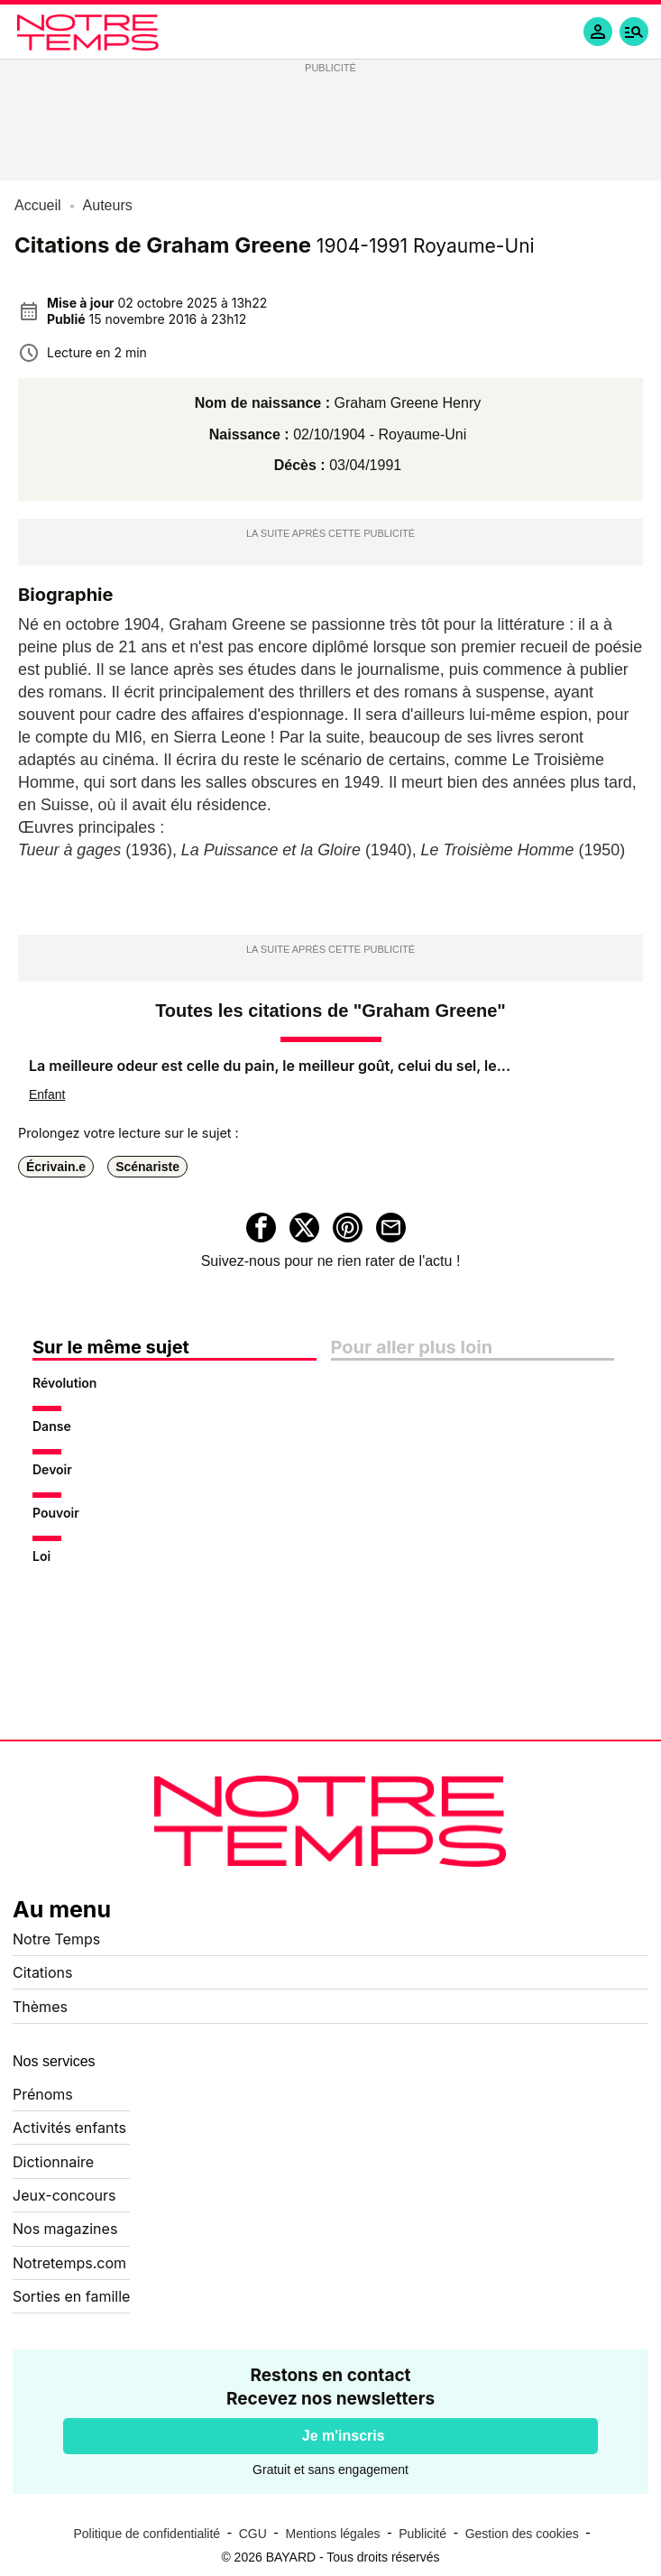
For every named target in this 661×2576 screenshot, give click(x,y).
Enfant (47, 1094)
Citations (42, 1972)
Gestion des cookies (522, 2533)
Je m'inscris (343, 2435)
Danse (51, 1426)
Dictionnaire (53, 2162)
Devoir (52, 1469)
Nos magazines (65, 2229)
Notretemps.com (69, 2263)
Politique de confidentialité (146, 2533)
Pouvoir (55, 1512)
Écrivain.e (56, 1166)
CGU (253, 2533)
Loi (41, 1556)
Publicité (422, 2533)
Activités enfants (69, 2128)
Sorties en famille (71, 2296)
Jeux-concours (64, 2195)
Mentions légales (332, 2533)
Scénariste (147, 1166)
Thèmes (40, 2007)
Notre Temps (56, 1939)
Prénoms (43, 2094)
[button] (634, 31)
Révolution (64, 1382)
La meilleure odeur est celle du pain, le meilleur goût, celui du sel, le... (269, 1066)
